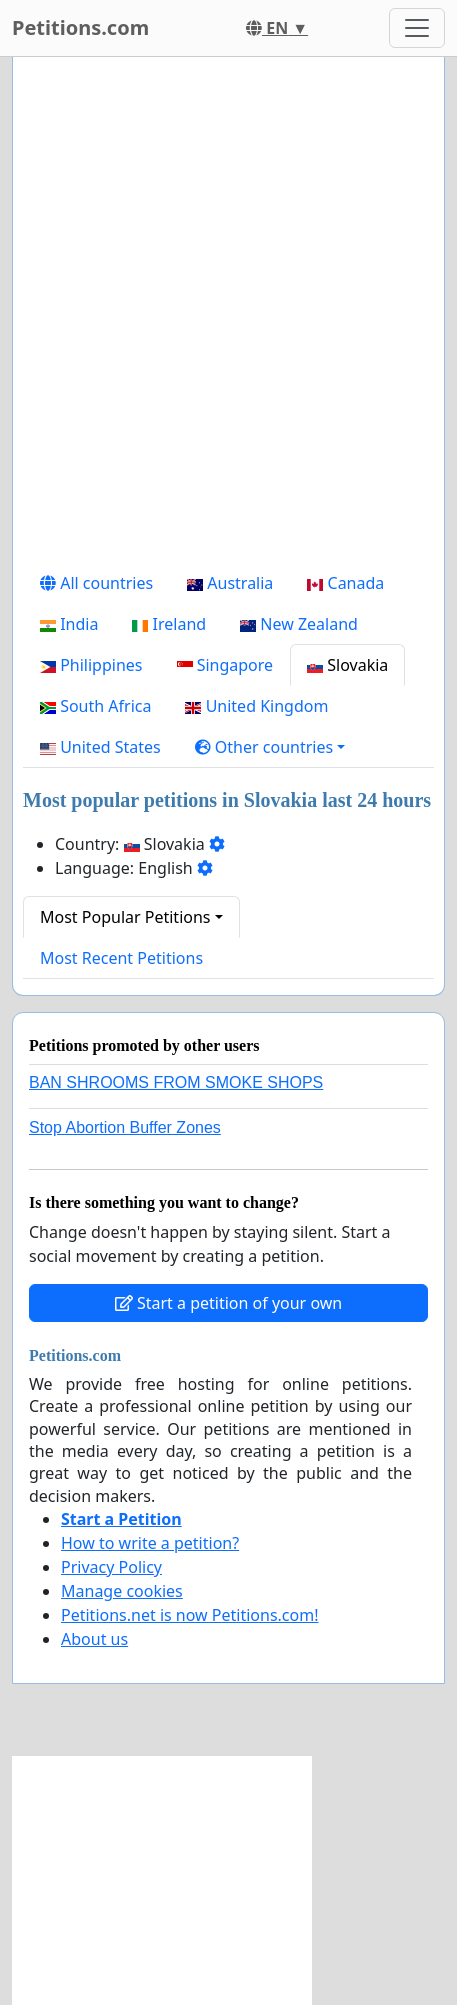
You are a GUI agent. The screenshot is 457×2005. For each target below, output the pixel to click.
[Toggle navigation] (417, 28)
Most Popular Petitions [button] (125, 917)
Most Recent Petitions (121, 958)
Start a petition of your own (228, 1303)
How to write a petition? (150, 1543)
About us (94, 1639)
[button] (270, 747)
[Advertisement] (228, 317)
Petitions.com (80, 27)
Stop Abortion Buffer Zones (125, 1127)
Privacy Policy (111, 1567)
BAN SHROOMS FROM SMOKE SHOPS (176, 1082)
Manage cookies (122, 1591)
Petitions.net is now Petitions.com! (189, 1615)
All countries (96, 583)
